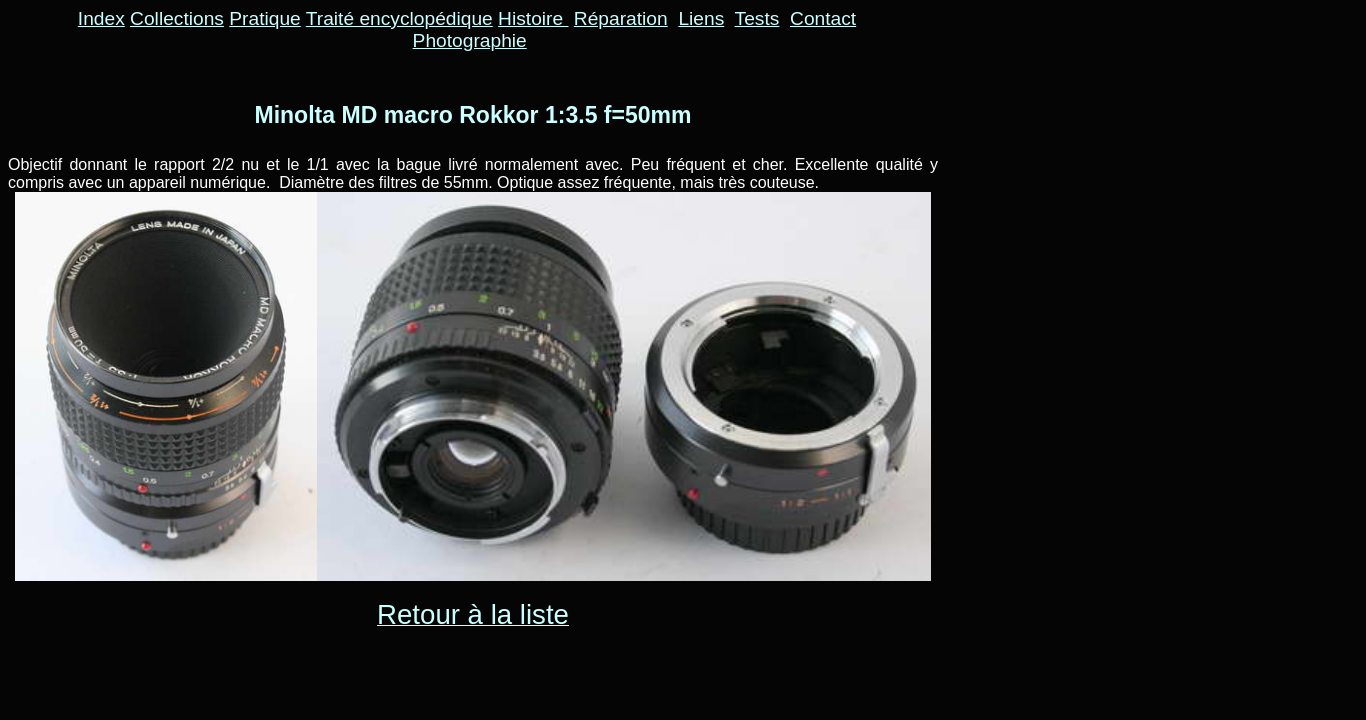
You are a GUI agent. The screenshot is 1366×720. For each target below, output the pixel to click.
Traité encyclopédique (399, 18)
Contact (823, 18)
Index (101, 18)
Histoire (533, 18)
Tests (757, 18)
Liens (701, 18)
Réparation (621, 18)
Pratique (264, 18)
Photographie (470, 40)
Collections (177, 18)
